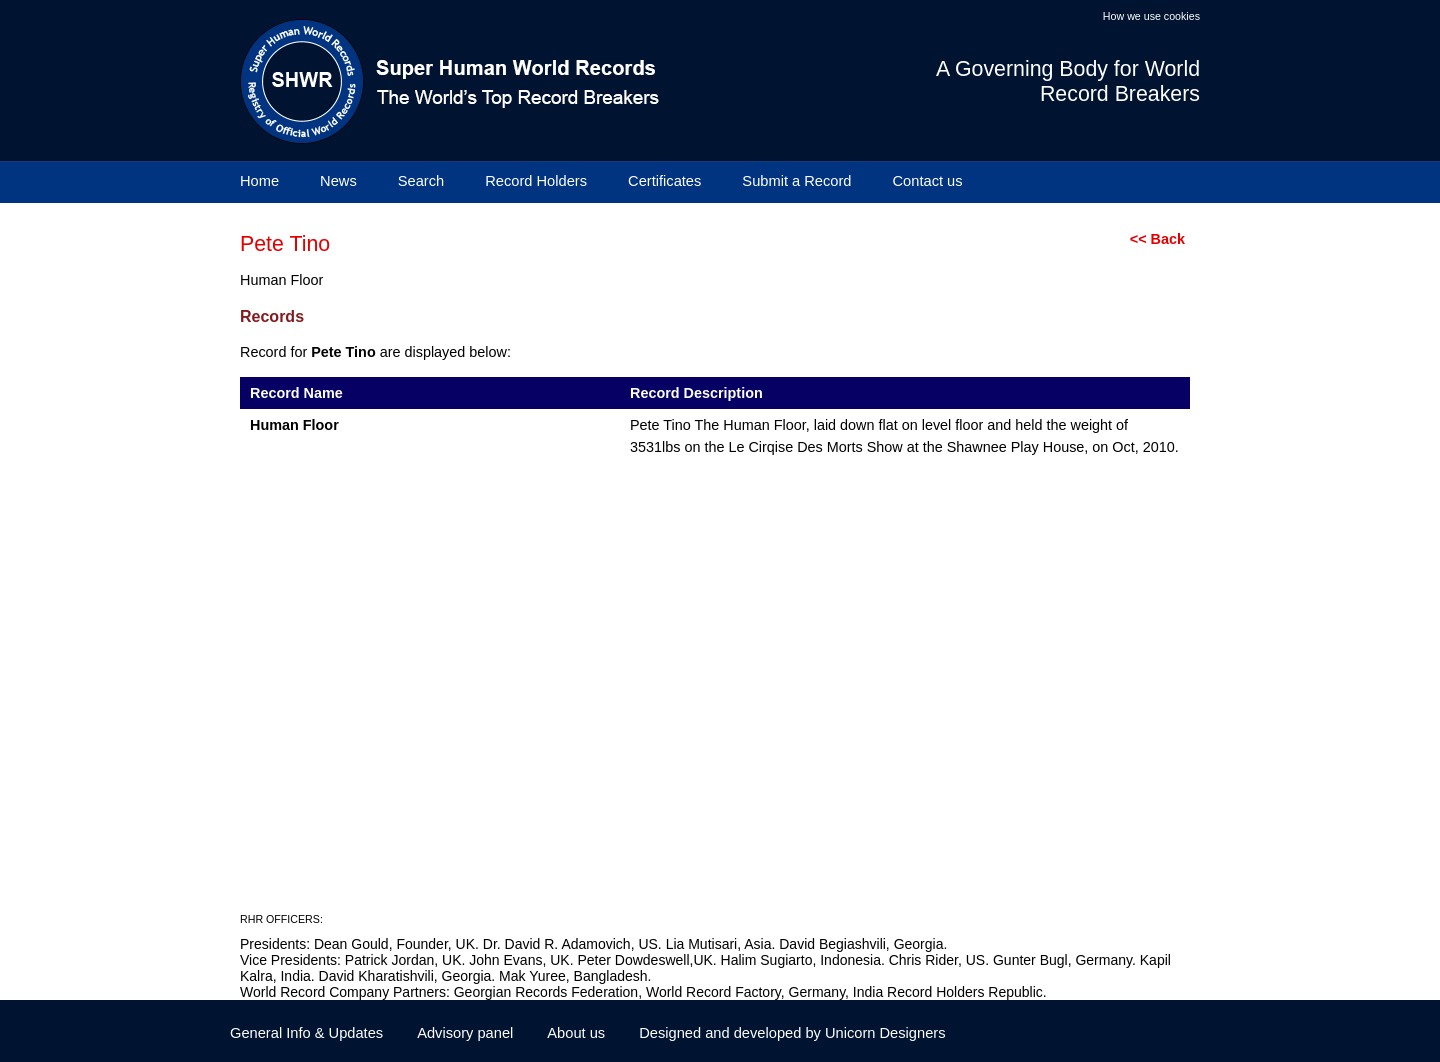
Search (421, 181)
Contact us (928, 181)
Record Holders (536, 181)
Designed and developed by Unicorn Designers (792, 1033)
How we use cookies (1151, 16)
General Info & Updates (306, 1033)
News (338, 181)
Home (259, 181)
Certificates (664, 181)
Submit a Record (796, 181)
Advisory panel (465, 1033)
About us (576, 1033)
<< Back (1157, 239)
